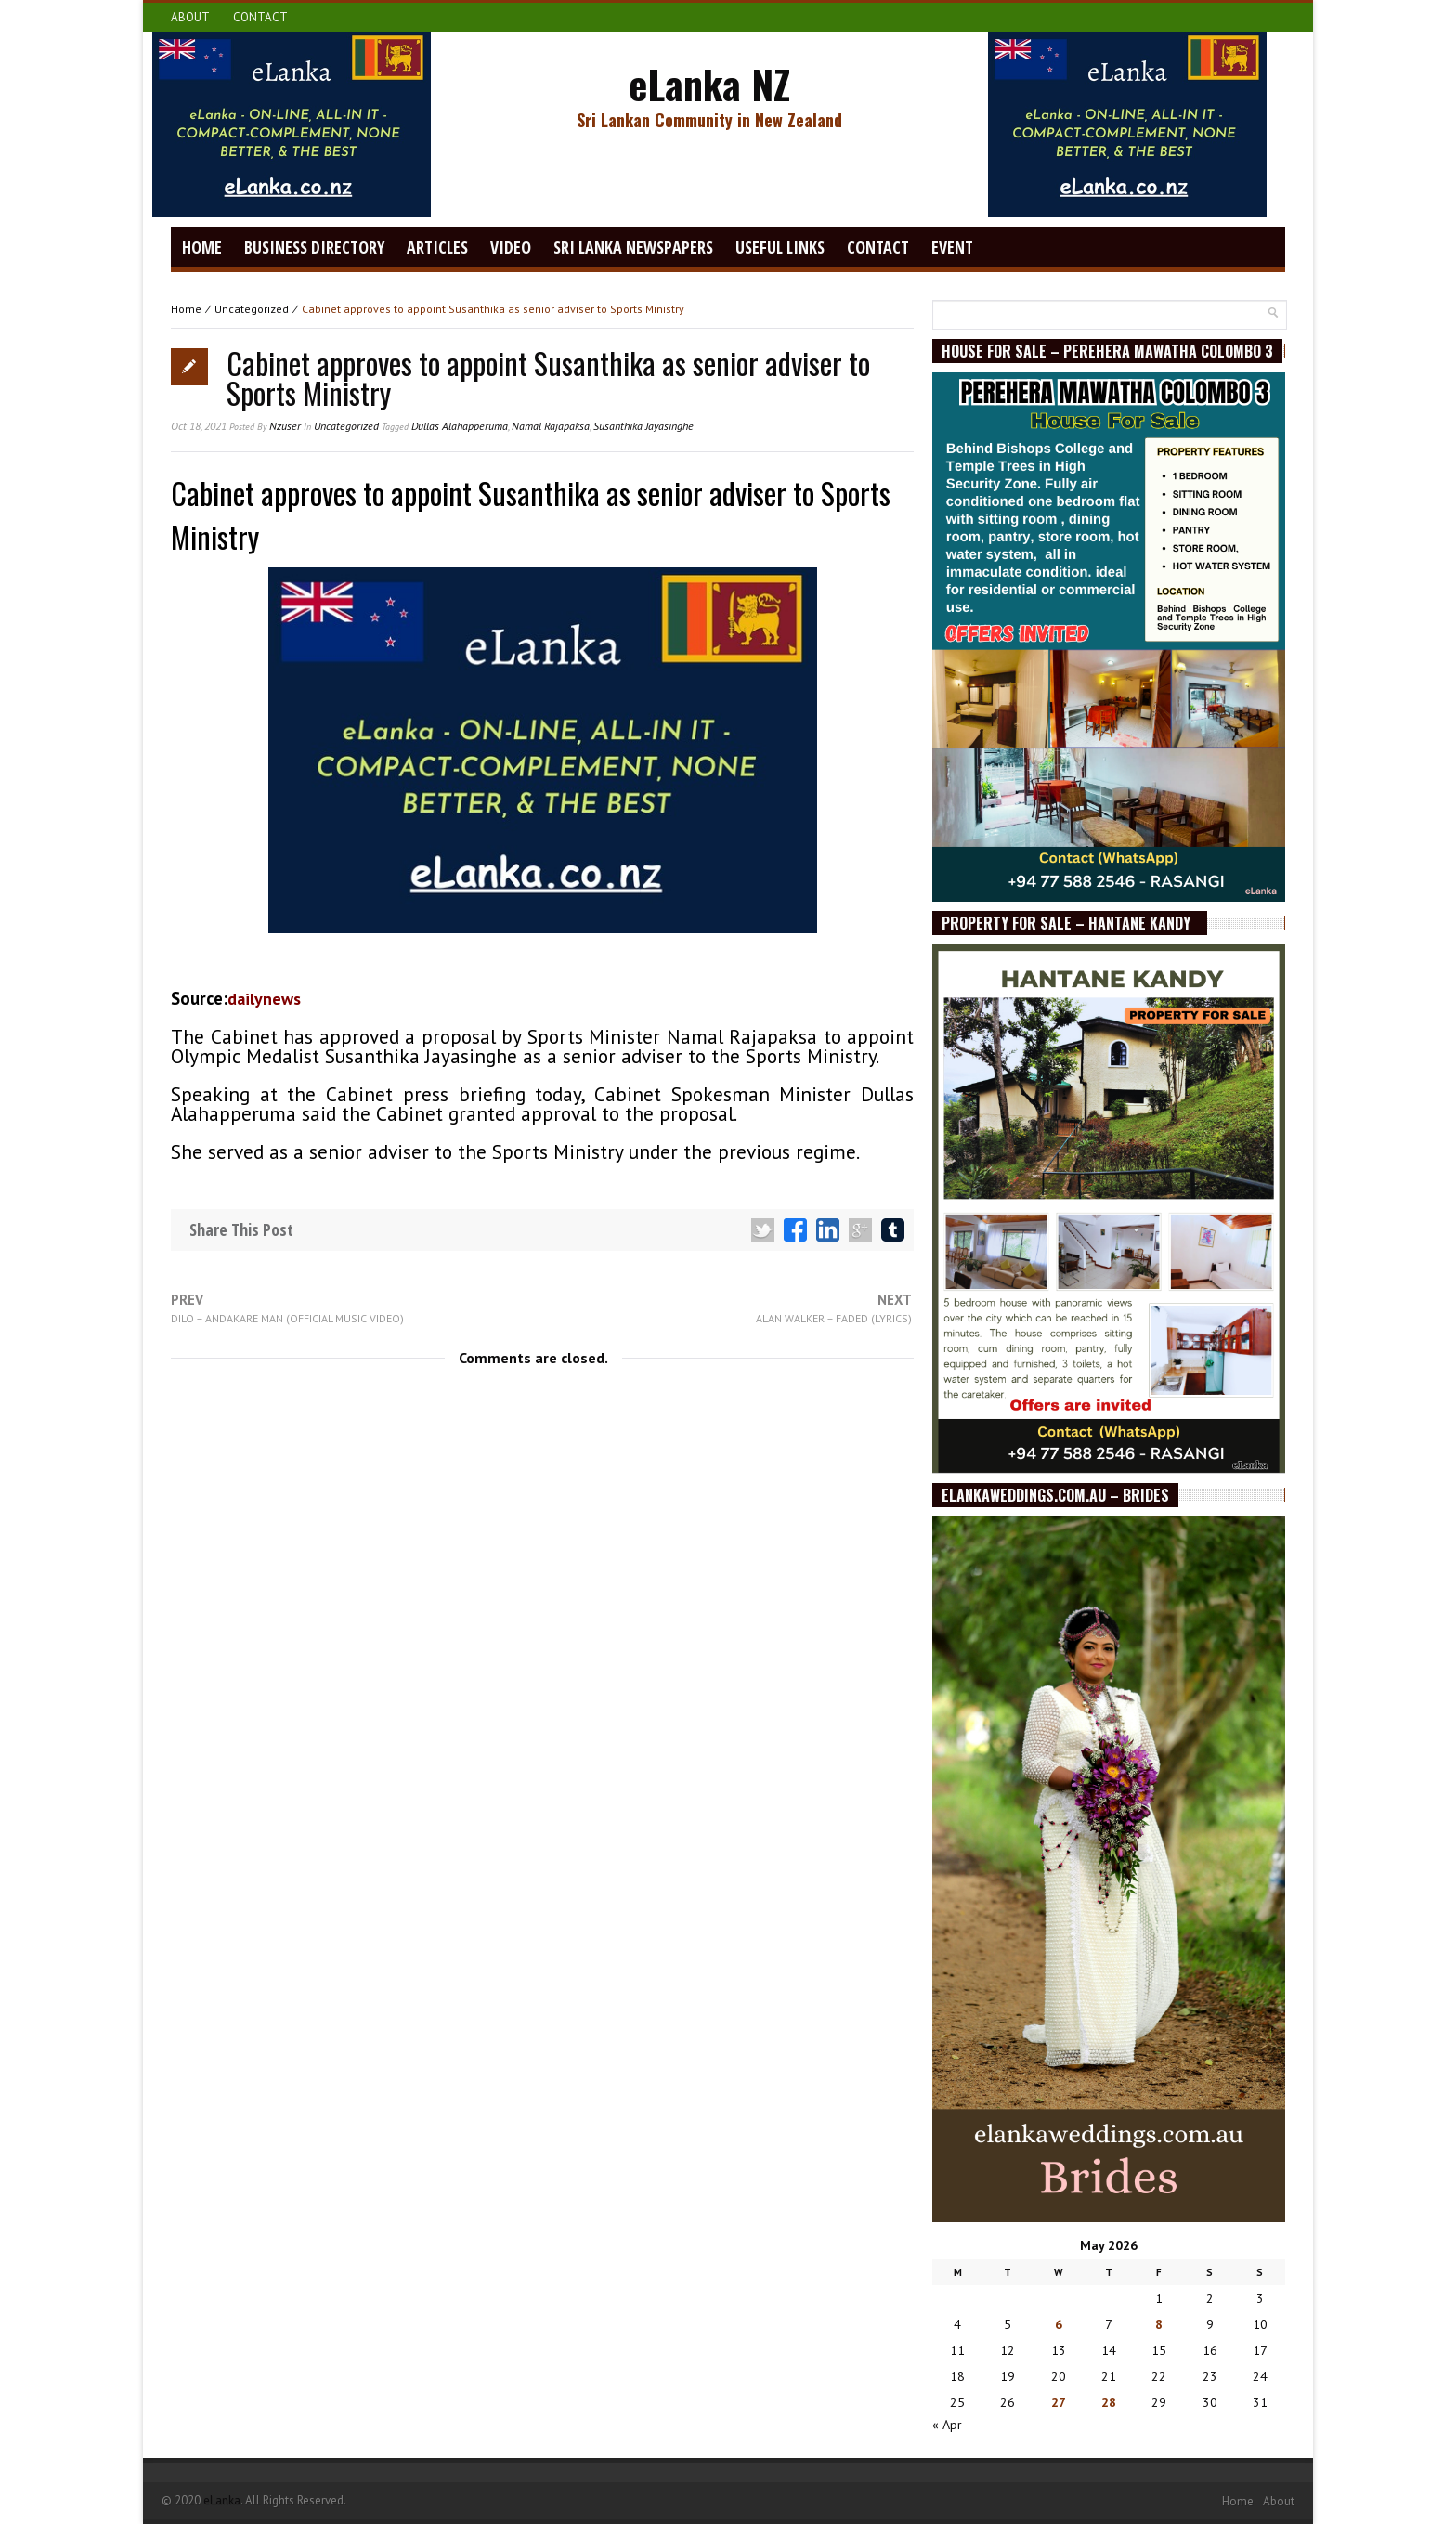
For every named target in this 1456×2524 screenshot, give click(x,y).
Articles (437, 247)
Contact (260, 17)
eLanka (221, 2500)
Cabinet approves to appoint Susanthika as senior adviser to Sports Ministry (548, 377)
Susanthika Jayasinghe (643, 426)
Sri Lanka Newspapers (633, 247)
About (190, 17)
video (510, 247)
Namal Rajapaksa (551, 426)
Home (202, 247)
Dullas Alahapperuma (459, 426)
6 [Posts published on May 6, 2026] (1058, 2324)
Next (834, 1309)
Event (952, 247)
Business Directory (314, 247)
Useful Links (780, 247)
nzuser (285, 426)
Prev (287, 1309)
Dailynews (264, 998)
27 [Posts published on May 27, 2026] (1058, 2402)
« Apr (947, 2424)
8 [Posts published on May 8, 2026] (1159, 2324)
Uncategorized (251, 309)
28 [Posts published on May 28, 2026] (1108, 2402)
